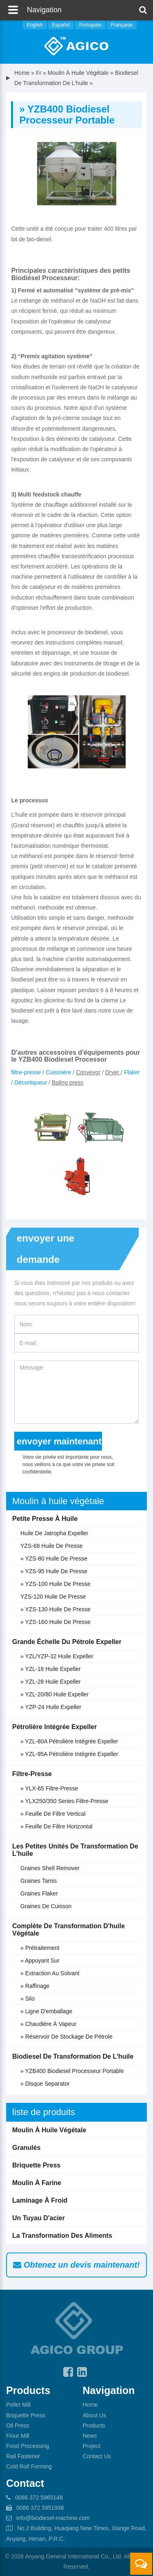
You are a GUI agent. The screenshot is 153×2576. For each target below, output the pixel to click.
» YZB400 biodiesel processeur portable (72, 2071)
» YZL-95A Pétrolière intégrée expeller (69, 1754)
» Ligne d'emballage (46, 2011)
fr (38, 73)
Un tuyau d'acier (38, 2217)
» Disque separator (45, 2083)
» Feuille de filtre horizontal (56, 1826)
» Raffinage (34, 1986)
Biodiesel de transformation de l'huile (72, 2056)
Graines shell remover (50, 1868)
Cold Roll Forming (29, 2466)
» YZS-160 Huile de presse (55, 1622)
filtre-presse (26, 1072)
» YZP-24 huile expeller (50, 1707)
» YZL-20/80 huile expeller (54, 1694)
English (34, 25)
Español (61, 25)
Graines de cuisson (45, 1906)
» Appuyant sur (40, 1960)
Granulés (26, 2147)
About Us (94, 2415)
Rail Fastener (23, 2456)
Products (94, 2425)
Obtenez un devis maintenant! (76, 2264)
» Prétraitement (40, 1948)
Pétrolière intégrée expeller (54, 1726)
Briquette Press (36, 2165)
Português (90, 25)
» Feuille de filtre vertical (53, 1813)
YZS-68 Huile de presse (51, 1546)
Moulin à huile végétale (78, 73)
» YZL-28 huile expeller (50, 1681)
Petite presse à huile (45, 1518)
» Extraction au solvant (50, 1973)
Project (92, 2446)
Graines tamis (38, 1881)
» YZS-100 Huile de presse (55, 1584)
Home (21, 73)
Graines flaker (39, 1893)
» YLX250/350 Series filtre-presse (64, 1801)
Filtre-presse (32, 1773)
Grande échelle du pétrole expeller (67, 1641)
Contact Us (97, 2456)
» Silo (27, 1998)
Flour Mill (17, 2435)
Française (122, 25)
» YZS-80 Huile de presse (53, 1558)
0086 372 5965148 (39, 2497)
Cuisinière (58, 1072)
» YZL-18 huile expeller (50, 1669)
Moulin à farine (36, 2182)
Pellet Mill (18, 2404)
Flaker (132, 1072)
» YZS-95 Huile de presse (53, 1571)
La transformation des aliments (62, 2235)
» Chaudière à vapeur (48, 2024)
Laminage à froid (39, 2200)
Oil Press (17, 2425)
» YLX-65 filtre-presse (49, 1788)
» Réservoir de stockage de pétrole (66, 2036)
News (90, 2435)
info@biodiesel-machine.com (53, 2518)
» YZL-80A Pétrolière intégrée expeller (69, 1741)
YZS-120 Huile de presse (53, 1596)
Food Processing (27, 2446)
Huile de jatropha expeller (54, 1533)
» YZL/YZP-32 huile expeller (56, 1656)
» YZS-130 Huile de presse (55, 1609)
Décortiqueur (30, 1082)
